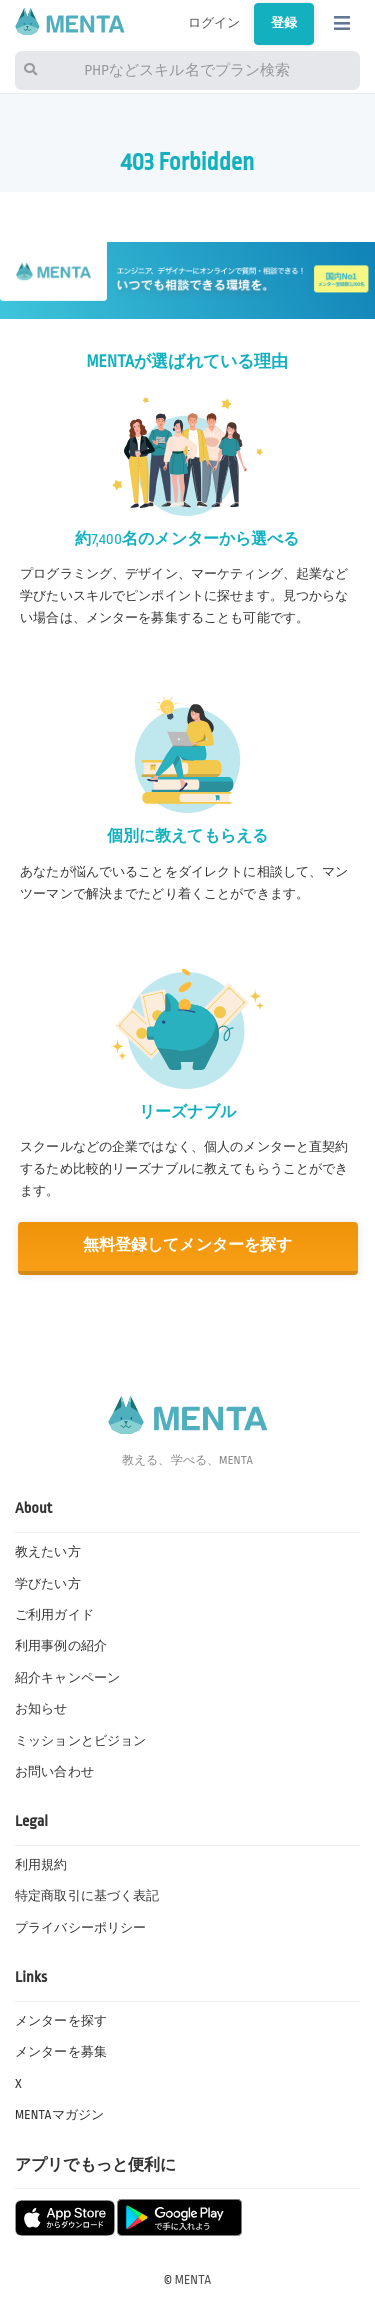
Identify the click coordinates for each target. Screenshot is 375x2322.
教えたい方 (48, 1552)
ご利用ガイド (54, 1615)
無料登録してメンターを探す (188, 1245)
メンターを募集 (61, 2052)
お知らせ (41, 1709)
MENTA (193, 2280)
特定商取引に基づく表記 (87, 1896)
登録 (284, 23)
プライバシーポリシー (80, 1928)
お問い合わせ (54, 1772)
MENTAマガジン (59, 2115)
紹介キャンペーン (67, 1678)
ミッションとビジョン (80, 1741)
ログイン (214, 23)
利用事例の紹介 (61, 1646)
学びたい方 (48, 1584)
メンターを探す (61, 2021)
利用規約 (41, 1865)
